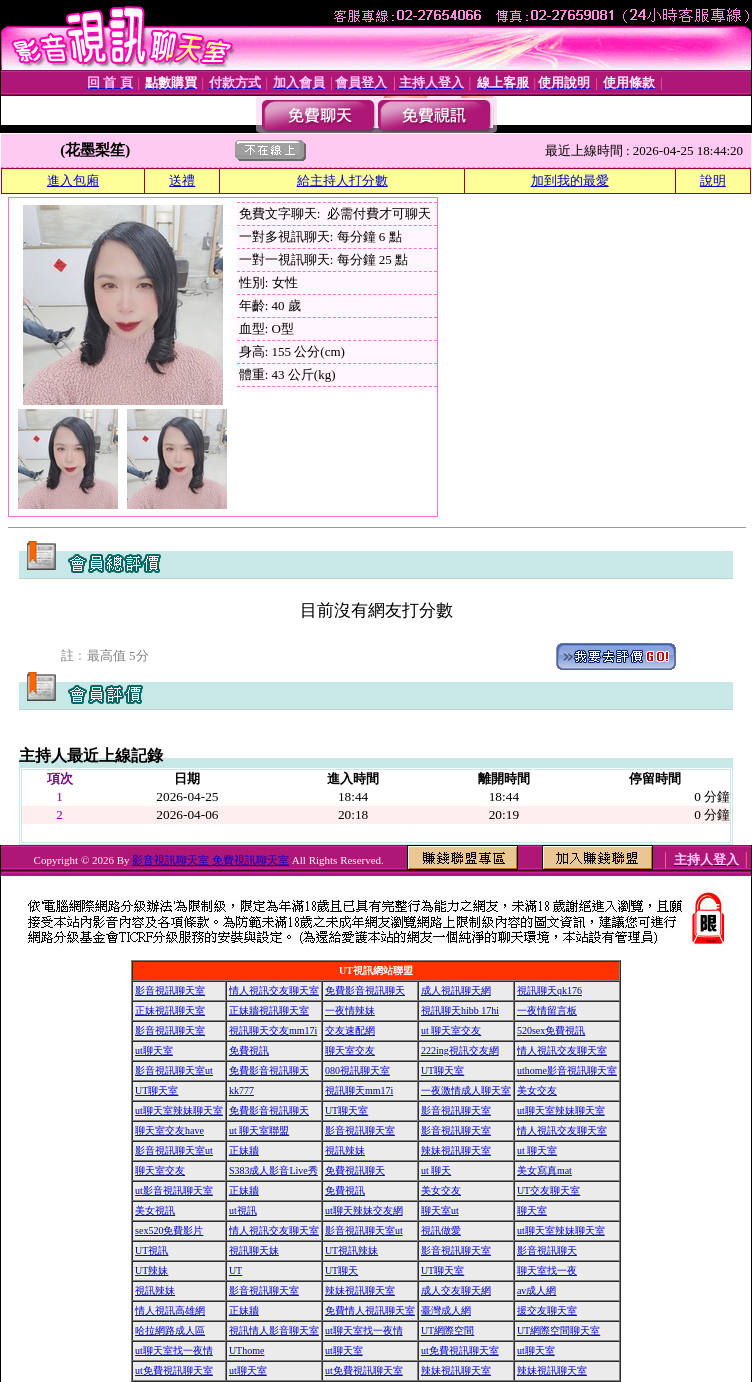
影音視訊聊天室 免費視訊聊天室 (210, 860)
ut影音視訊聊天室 (174, 1190)
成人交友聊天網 (456, 1290)
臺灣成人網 (446, 1310)
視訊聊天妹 (254, 1250)
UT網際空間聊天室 (558, 1330)
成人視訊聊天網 (456, 990)
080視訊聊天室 (357, 1070)
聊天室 (532, 1210)
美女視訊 (155, 1210)
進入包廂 (73, 180)
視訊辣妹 (345, 1150)
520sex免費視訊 (551, 1030)
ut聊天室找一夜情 (364, 1330)
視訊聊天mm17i (359, 1090)
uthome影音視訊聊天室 (567, 1070)
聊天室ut (440, 1210)
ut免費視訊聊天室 (460, 1350)
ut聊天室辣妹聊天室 (179, 1110)
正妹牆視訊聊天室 (269, 1010)
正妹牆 (244, 1150)
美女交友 (537, 1090)
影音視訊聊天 (547, 1250)
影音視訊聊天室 (170, 990)
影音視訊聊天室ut (174, 1070)
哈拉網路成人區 (170, 1330)
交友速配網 (350, 1030)
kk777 (241, 1090)
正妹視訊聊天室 (170, 1010)
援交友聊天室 (547, 1310)
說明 (713, 180)
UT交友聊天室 (548, 1190)
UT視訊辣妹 (351, 1250)
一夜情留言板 (547, 1010)
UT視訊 (151, 1250)
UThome (247, 1350)
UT (235, 1270)
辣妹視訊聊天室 (456, 1150)
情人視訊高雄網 (170, 1310)
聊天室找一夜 (547, 1270)
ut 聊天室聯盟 (259, 1130)
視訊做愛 (441, 1230)
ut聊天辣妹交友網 (364, 1210)
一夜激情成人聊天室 (466, 1090)
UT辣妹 (151, 1270)
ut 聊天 (436, 1170)
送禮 (182, 180)
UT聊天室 (442, 1070)
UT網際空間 (447, 1330)
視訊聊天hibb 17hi (460, 1010)
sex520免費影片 (169, 1230)
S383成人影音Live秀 (273, 1170)
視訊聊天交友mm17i (273, 1030)
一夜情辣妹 (350, 1010)
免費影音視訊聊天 (365, 990)
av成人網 (536, 1290)
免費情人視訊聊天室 (370, 1310)
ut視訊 (243, 1210)
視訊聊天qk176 (549, 990)
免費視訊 (249, 1050)
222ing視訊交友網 (460, 1050)
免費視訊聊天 (355, 1170)
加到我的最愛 (570, 180)
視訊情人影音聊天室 (274, 1330)
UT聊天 (341, 1270)
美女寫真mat (544, 1170)
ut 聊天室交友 (451, 1030)
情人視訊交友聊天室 (274, 990)
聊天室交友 (350, 1050)
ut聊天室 (154, 1050)
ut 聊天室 (537, 1150)
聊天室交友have (169, 1130)
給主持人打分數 (342, 180)
